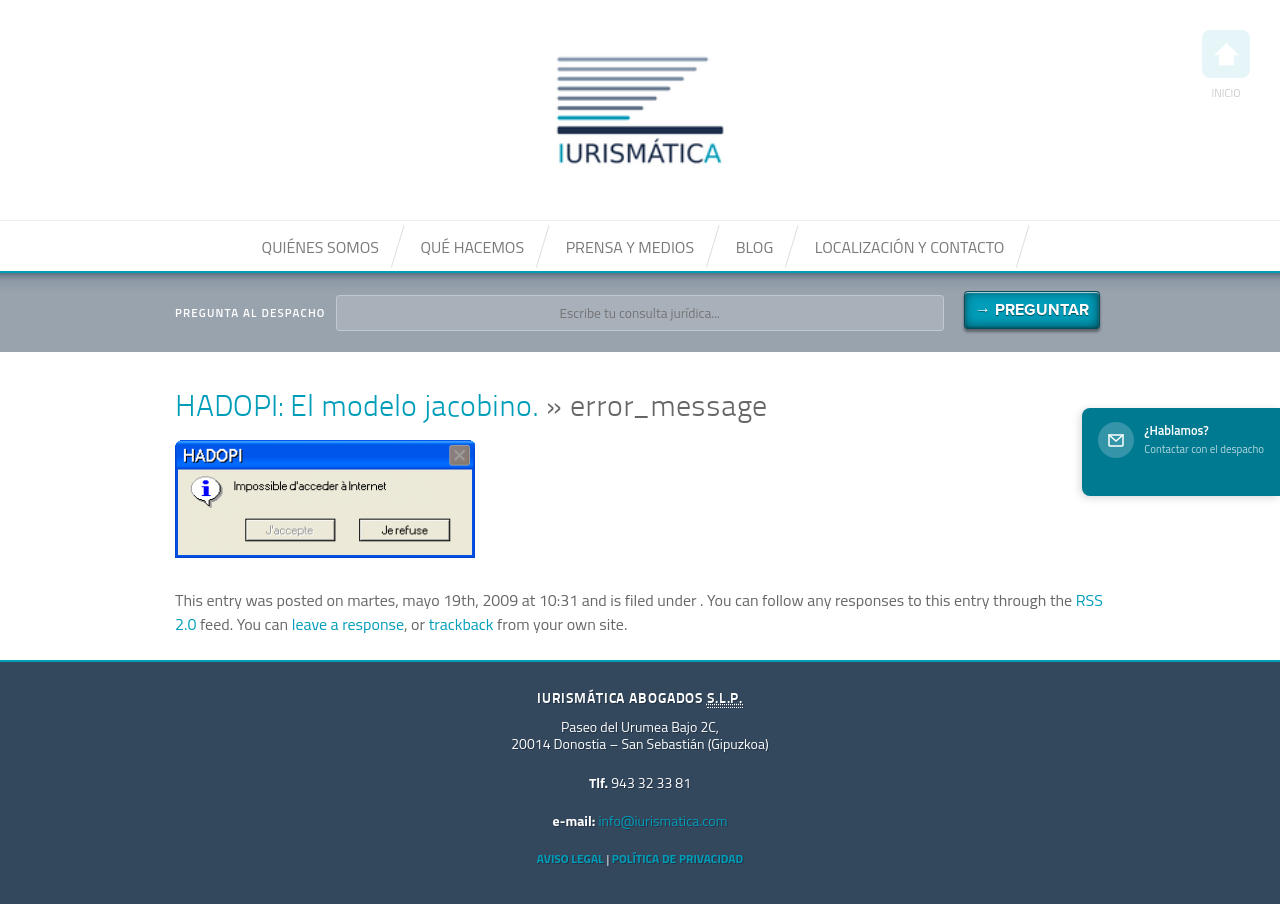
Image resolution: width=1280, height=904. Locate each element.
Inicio (1226, 65)
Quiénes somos (320, 247)
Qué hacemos (472, 247)
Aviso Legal (570, 858)
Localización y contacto (910, 247)
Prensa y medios (630, 247)
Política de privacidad (677, 858)
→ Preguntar (1032, 310)
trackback (461, 624)
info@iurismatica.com (662, 820)
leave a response (348, 624)
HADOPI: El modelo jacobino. (357, 408)
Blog (755, 247)
